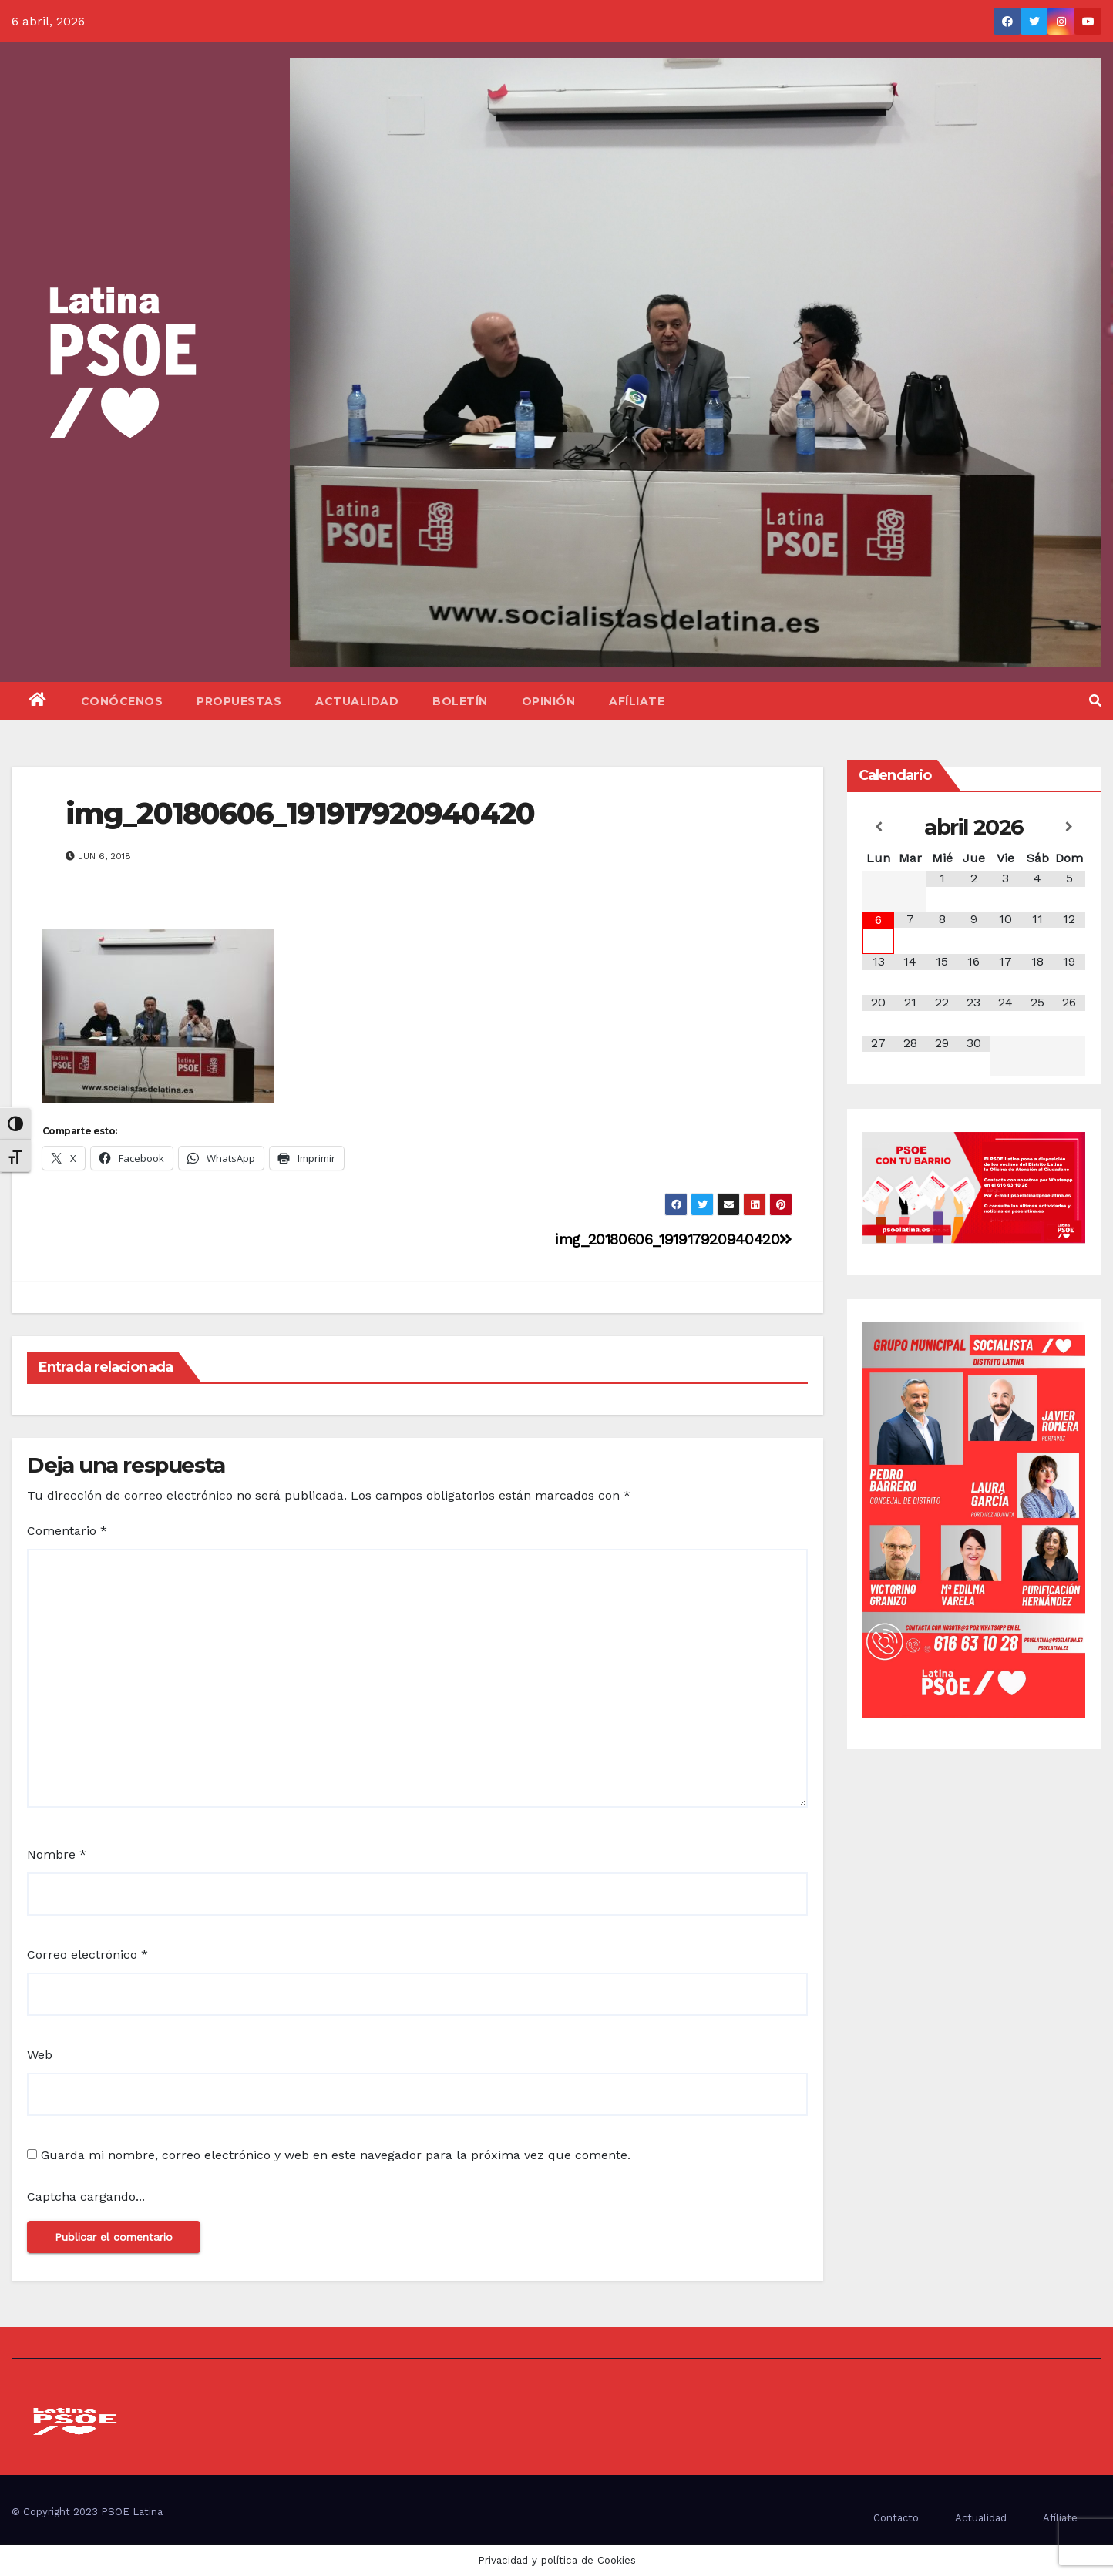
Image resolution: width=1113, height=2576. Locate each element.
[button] (1095, 701)
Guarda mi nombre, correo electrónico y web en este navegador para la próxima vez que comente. (335, 2155)
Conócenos (122, 701)
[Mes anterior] (878, 826)
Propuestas (239, 701)
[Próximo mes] (1069, 826)
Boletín (460, 701)
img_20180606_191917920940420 (300, 813)
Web (39, 2054)
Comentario (67, 1530)
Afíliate (636, 701)
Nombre (56, 1854)
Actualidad (356, 701)
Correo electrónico (87, 1954)
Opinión (549, 701)
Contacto (896, 2518)
